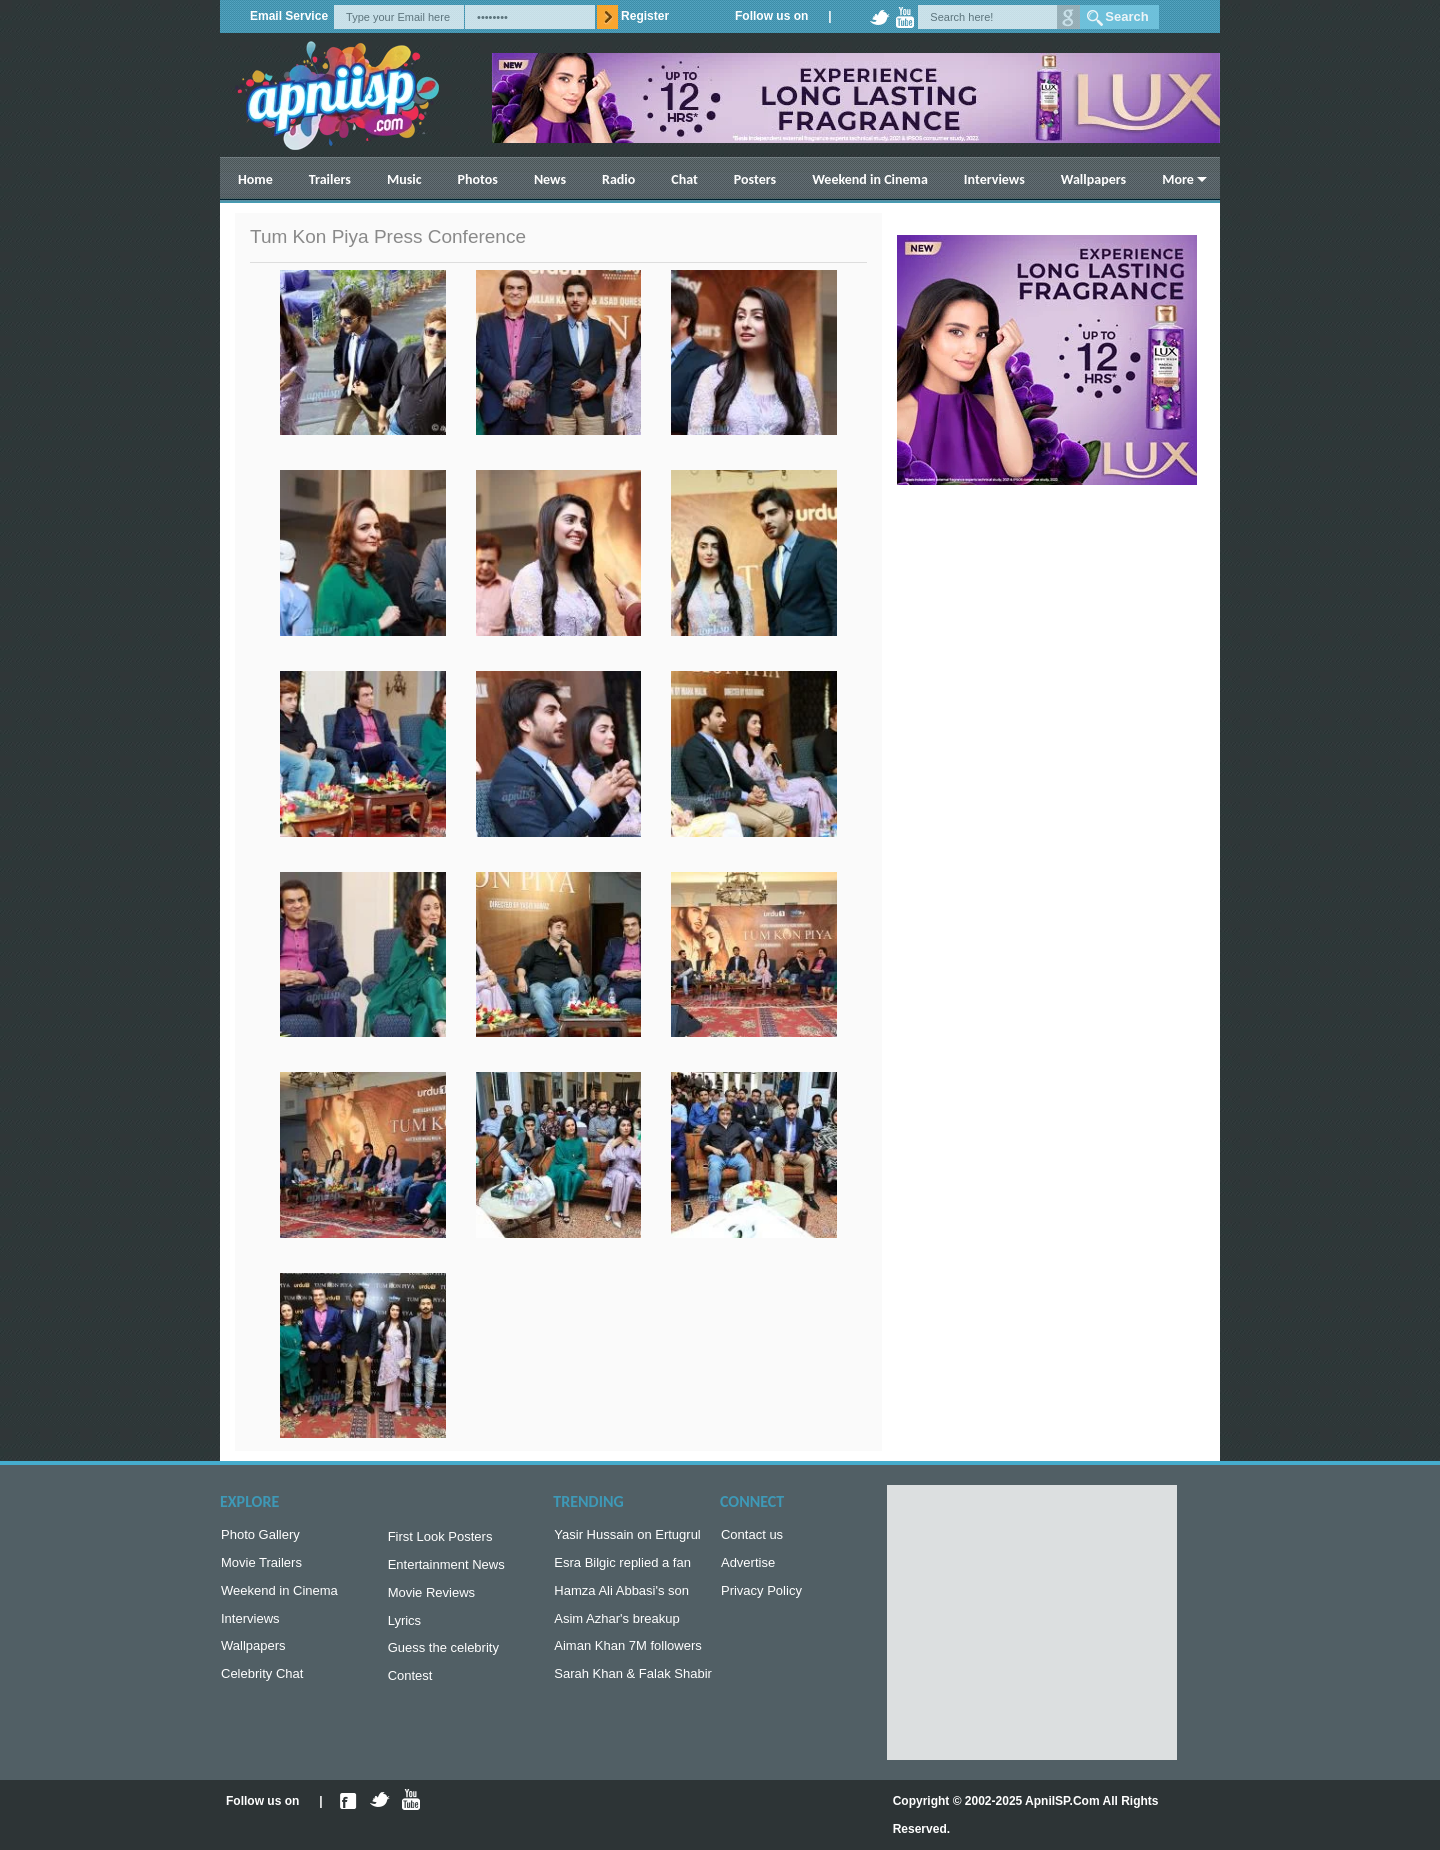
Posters (755, 179)
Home (255, 179)
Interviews (994, 179)
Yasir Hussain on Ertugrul (627, 1536)
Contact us (752, 1536)
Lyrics (404, 1628)
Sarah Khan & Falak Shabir (633, 1685)
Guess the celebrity (443, 1657)
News (550, 179)
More (1178, 179)
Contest (410, 1687)
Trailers (330, 179)
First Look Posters (440, 1538)
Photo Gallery (260, 1536)
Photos (478, 179)
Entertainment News (446, 1568)
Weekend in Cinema (870, 179)
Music (404, 179)
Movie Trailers (261, 1566)
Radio (618, 179)
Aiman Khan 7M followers (627, 1655)
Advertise (748, 1566)
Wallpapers (1093, 179)
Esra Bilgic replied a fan (622, 1566)
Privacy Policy (761, 1596)
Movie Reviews (431, 1598)
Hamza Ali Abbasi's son (621, 1596)
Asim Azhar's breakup (616, 1626)
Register (645, 16)
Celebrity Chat (262, 1685)
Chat (684, 179)
